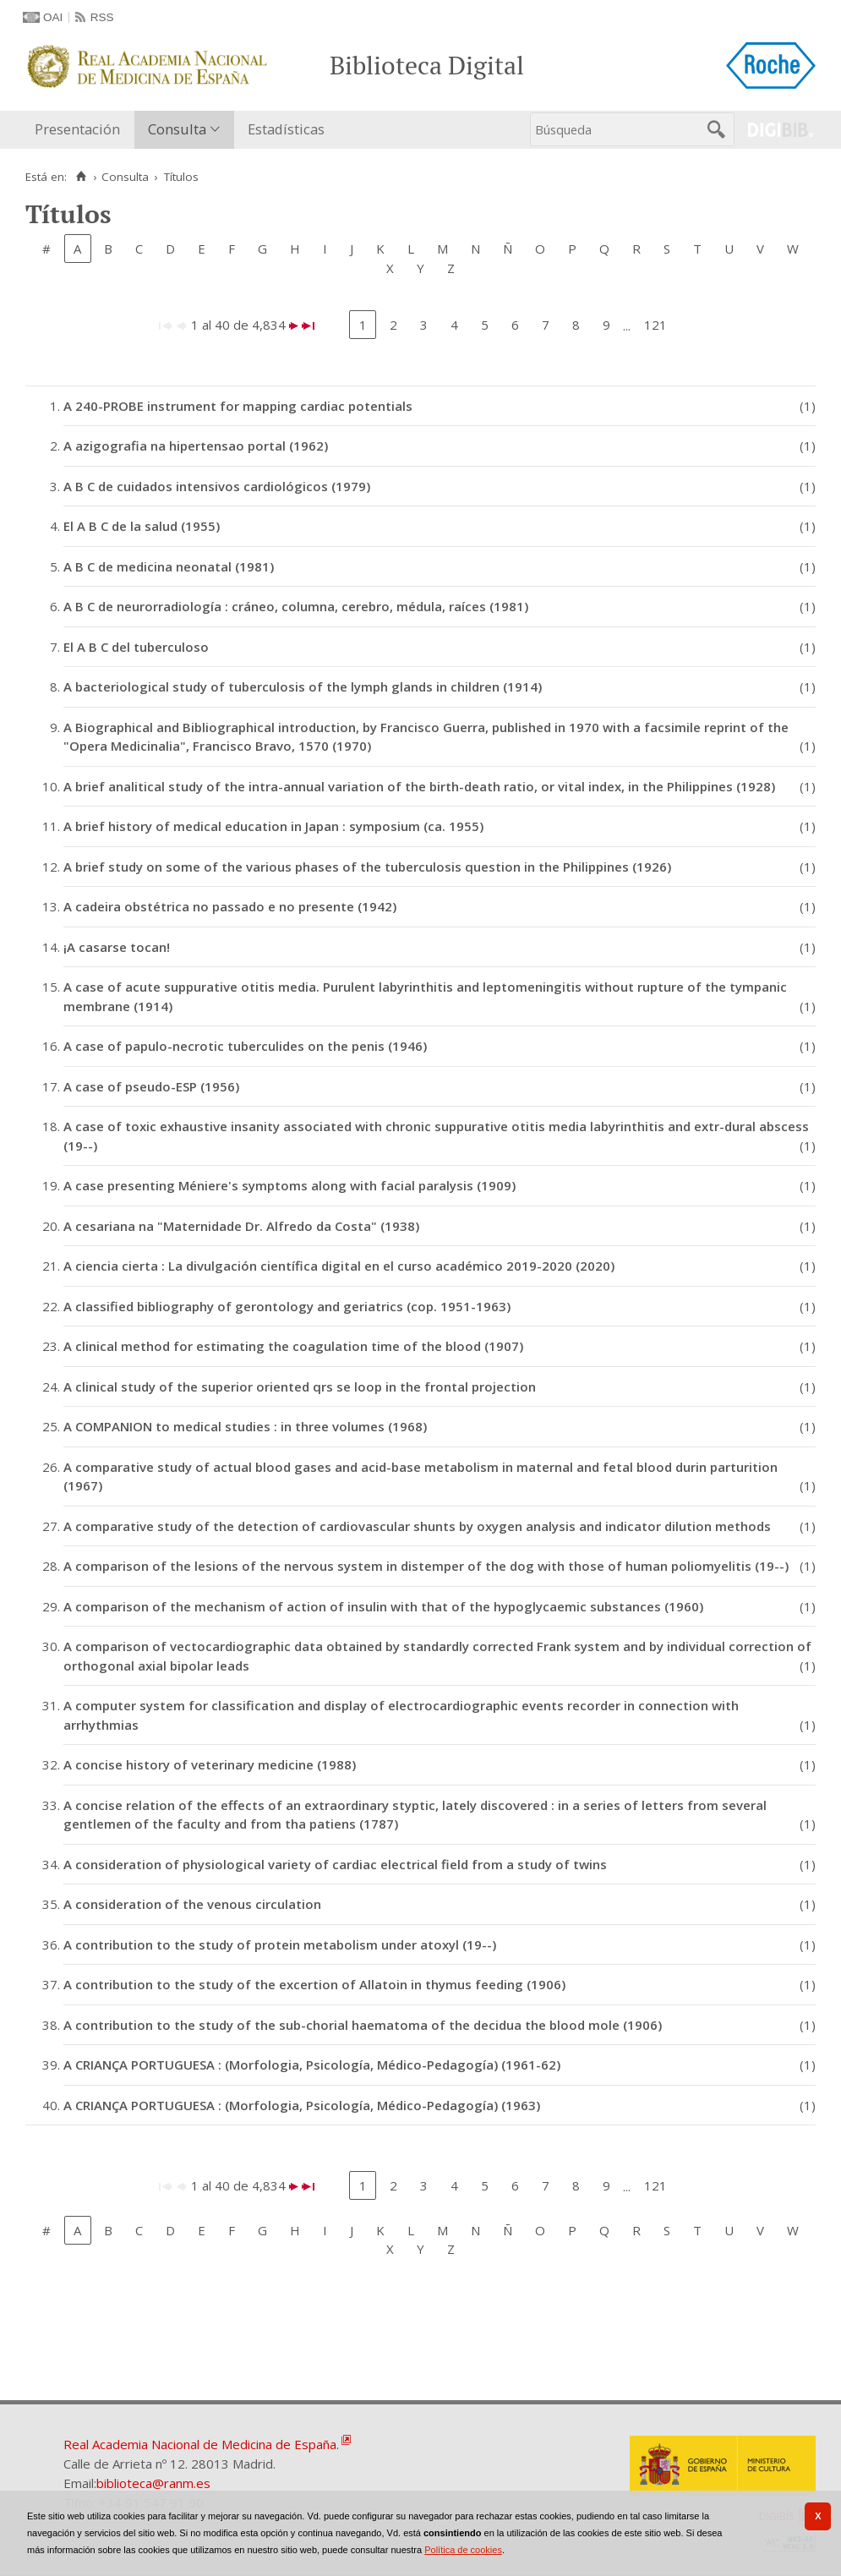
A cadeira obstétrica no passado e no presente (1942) (229, 906)
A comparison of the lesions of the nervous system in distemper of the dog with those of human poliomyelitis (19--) (426, 1565)
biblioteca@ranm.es (153, 2483)
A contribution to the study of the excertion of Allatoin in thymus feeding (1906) (314, 1984)
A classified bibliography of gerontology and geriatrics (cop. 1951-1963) (287, 1306)
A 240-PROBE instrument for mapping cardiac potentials (237, 405)
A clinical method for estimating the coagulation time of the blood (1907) (293, 1345)
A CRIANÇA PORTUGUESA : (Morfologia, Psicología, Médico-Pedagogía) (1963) (301, 2105)
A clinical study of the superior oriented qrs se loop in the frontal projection (299, 1386)
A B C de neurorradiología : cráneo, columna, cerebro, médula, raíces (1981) (295, 606)
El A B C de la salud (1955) (141, 525)
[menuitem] (81, 130)
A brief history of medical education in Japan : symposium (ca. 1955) (273, 826)
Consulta (177, 129)
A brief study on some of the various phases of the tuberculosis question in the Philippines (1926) (367, 866)
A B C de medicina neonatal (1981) (168, 566)
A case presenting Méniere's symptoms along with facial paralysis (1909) (289, 1185)
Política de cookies (463, 2550)
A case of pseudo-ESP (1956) (151, 1086)
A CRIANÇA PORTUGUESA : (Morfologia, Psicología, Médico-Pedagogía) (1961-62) (311, 2064)
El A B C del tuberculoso (136, 646)
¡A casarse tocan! (116, 946)
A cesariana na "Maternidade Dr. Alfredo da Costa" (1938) (241, 1225)
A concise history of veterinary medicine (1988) (209, 1764)
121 (655, 324)
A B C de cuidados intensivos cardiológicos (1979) (216, 486)
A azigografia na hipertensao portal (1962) (195, 445)
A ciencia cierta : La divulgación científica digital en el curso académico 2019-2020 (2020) (338, 1265)
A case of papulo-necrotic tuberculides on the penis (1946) (245, 1045)
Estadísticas (286, 129)
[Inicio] (81, 177)
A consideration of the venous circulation (192, 1903)
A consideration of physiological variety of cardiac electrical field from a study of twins (335, 1864)
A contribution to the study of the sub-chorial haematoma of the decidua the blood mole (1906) (362, 2024)
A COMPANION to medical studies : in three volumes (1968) (245, 1426)
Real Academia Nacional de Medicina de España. (201, 2444)
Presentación (77, 129)
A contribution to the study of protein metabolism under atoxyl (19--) (279, 1944)
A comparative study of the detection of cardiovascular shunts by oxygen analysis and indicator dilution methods (417, 1526)
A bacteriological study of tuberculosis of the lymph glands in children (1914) (302, 686)
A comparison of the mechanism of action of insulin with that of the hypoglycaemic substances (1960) (383, 1606)
